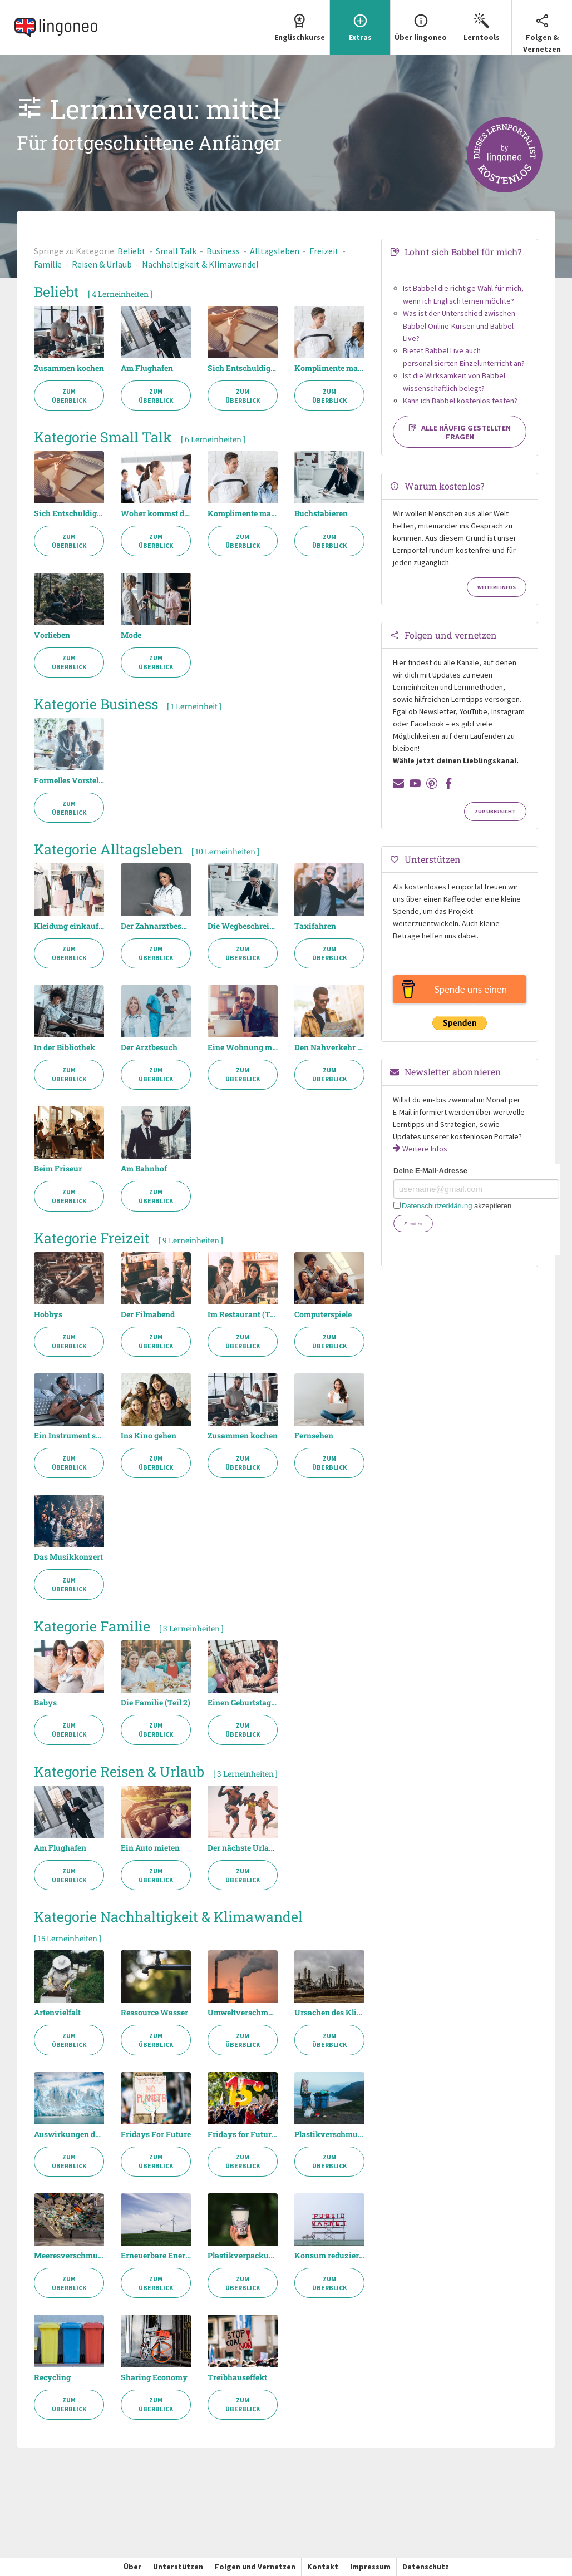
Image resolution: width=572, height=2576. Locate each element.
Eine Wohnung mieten (243, 1047)
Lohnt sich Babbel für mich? (463, 252)
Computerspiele (323, 1314)
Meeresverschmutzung (69, 2255)
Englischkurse (299, 21)
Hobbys (48, 1314)
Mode (131, 635)
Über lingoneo (421, 21)
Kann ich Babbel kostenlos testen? (460, 400)
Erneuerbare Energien (156, 2255)
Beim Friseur (58, 1168)
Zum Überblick (69, 395)
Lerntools (481, 21)
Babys (45, 1702)
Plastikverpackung (243, 2255)
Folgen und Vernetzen (255, 2567)
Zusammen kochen (69, 368)
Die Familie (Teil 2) (155, 1702)
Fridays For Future (156, 2134)
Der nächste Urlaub (243, 1847)
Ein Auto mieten (150, 1847)
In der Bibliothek (64, 1047)
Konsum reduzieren (329, 2255)
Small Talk (176, 250)
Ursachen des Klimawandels (329, 2012)
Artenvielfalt (57, 2012)
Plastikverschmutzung (329, 2134)
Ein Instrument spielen (69, 1435)
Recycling (52, 2377)
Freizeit (324, 250)
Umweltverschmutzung (243, 2012)
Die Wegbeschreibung (243, 926)
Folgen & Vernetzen (542, 27)
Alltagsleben (274, 250)
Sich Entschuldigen (243, 368)
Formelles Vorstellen (69, 780)
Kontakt (322, 2567)
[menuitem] (299, 27)
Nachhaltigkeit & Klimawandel (200, 264)
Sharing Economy (154, 2377)
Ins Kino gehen (148, 1435)
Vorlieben (52, 635)
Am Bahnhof (144, 1168)
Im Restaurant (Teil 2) (243, 1314)
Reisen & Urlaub (102, 264)
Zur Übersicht (495, 811)
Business (223, 250)
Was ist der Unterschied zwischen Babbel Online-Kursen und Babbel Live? (459, 325)
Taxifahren (315, 926)
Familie (48, 264)
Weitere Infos (496, 587)
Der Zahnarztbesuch (156, 926)
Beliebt (131, 250)
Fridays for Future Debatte (243, 2134)
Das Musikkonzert (68, 1556)
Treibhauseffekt (237, 2377)
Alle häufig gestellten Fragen (459, 432)
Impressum (370, 2567)
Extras (360, 21)
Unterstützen (178, 2567)
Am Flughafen (147, 368)
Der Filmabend (148, 1314)
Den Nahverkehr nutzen (329, 1047)
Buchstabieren (321, 513)
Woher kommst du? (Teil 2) (156, 513)
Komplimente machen (329, 368)
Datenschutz (425, 2567)
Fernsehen (313, 1435)
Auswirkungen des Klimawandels (69, 2134)
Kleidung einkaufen (69, 926)
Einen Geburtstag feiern (243, 1702)
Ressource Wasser (154, 2012)
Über (132, 2567)
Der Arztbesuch (149, 1047)
